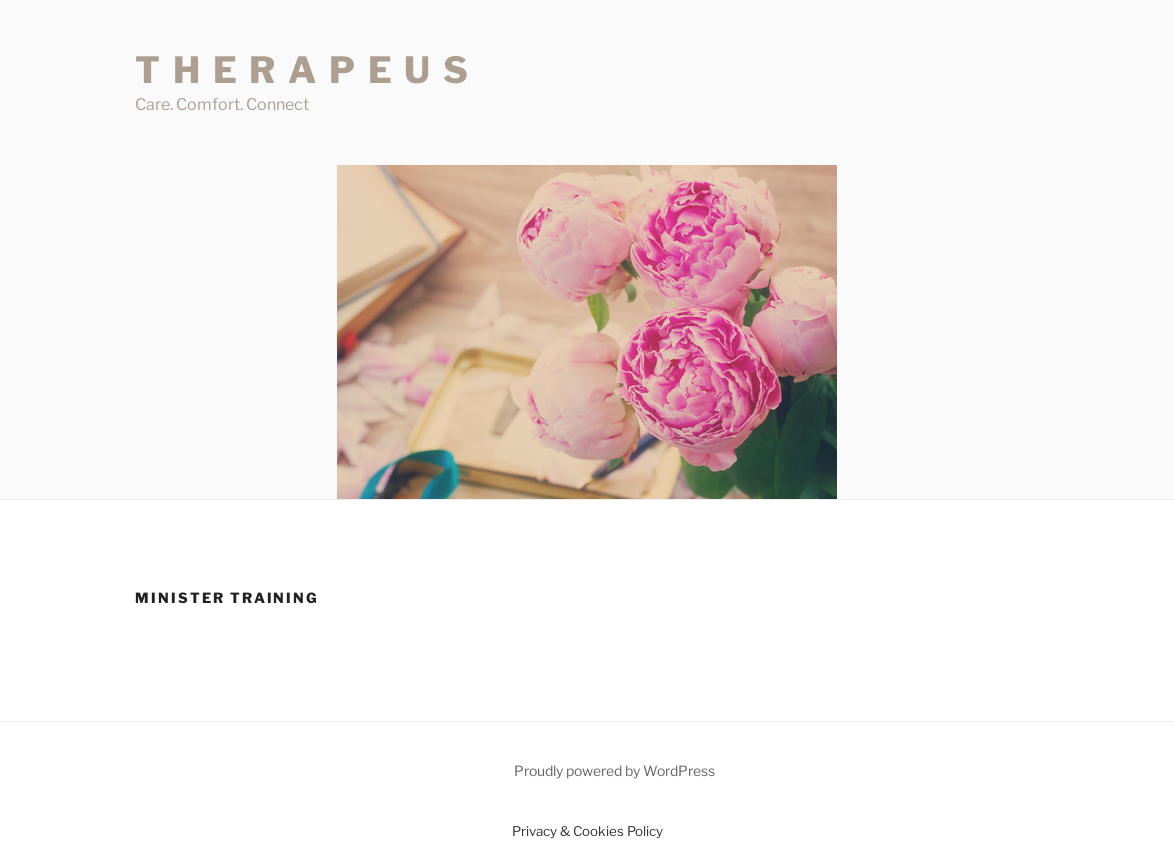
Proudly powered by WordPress (614, 770)
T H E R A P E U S (303, 70)
